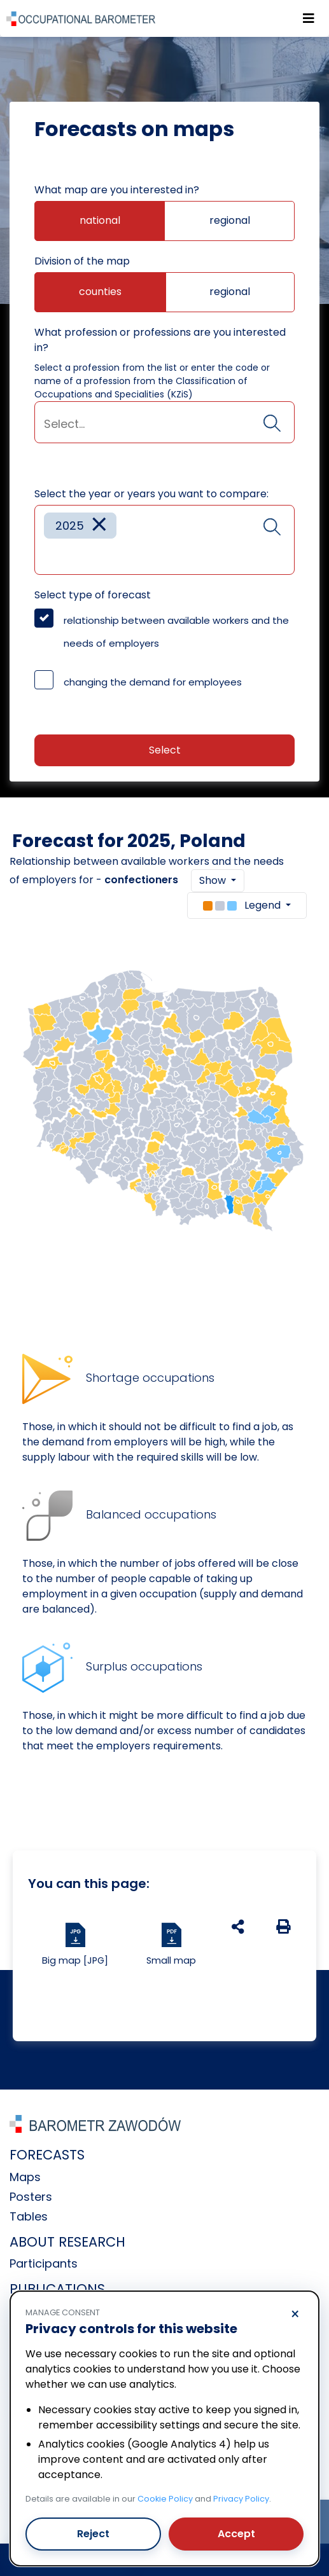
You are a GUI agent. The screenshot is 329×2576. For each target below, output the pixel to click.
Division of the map (82, 261)
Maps (25, 2177)
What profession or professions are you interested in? (160, 340)
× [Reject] (295, 2314)
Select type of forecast (92, 595)
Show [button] (213, 880)
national (100, 220)
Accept (236, 2533)
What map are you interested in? (116, 190)
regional (229, 220)
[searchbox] (164, 423)
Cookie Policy (165, 2498)
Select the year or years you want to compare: (151, 493)
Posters (31, 2197)
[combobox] (164, 422)
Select (165, 750)
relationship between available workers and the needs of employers (176, 632)
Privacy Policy (241, 2498)
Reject (93, 2533)
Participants (44, 2263)
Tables (29, 2216)
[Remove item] (99, 525)
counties (100, 291)
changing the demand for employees (153, 682)
